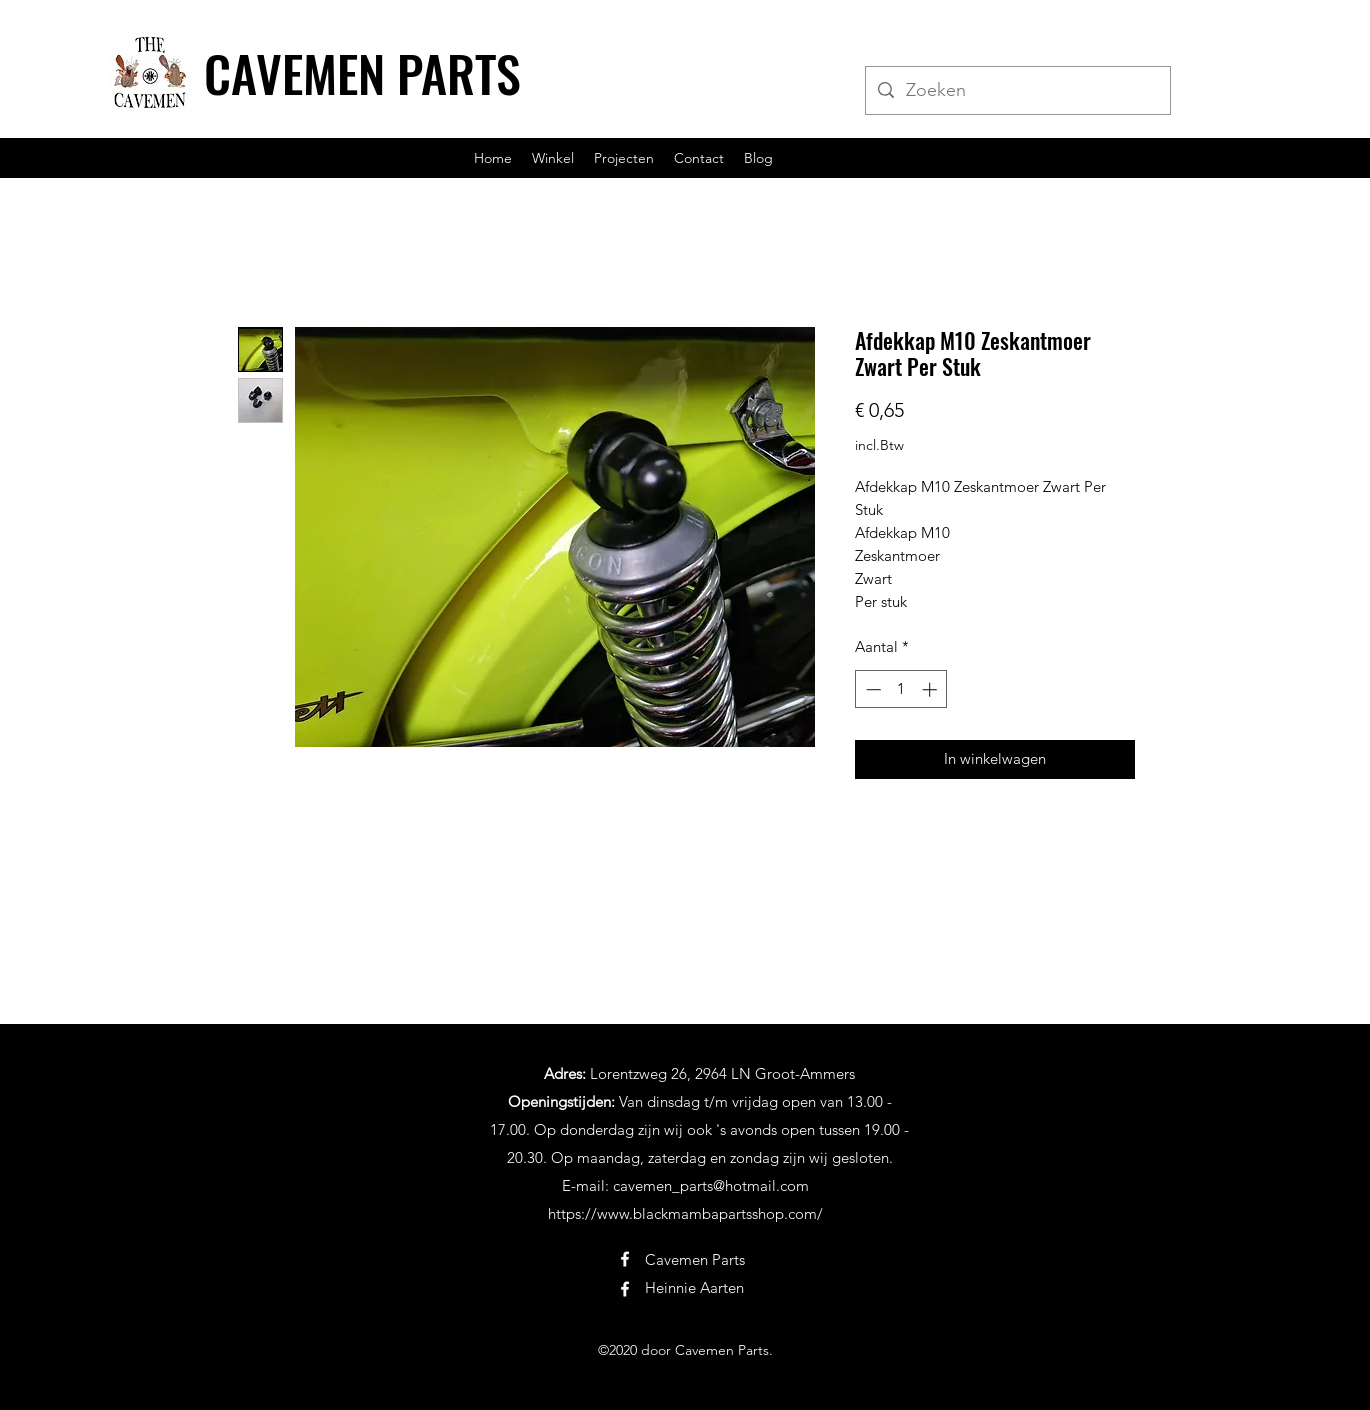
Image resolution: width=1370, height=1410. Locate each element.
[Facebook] (625, 1259)
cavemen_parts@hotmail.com (711, 1185)
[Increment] (931, 689)
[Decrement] (871, 689)
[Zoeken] (1017, 91)
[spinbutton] (901, 689)
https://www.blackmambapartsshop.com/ (685, 1213)
